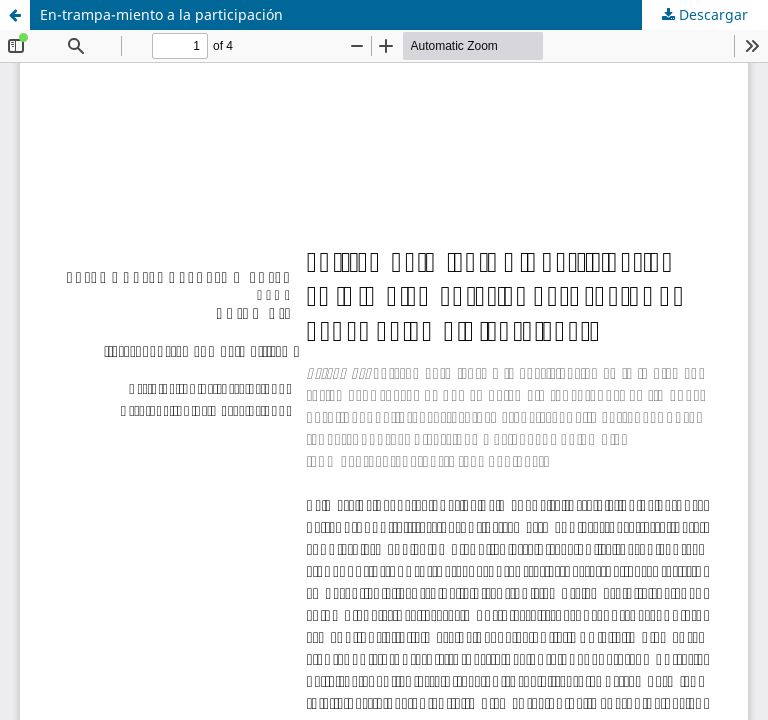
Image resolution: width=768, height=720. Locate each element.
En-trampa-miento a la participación (161, 14)
